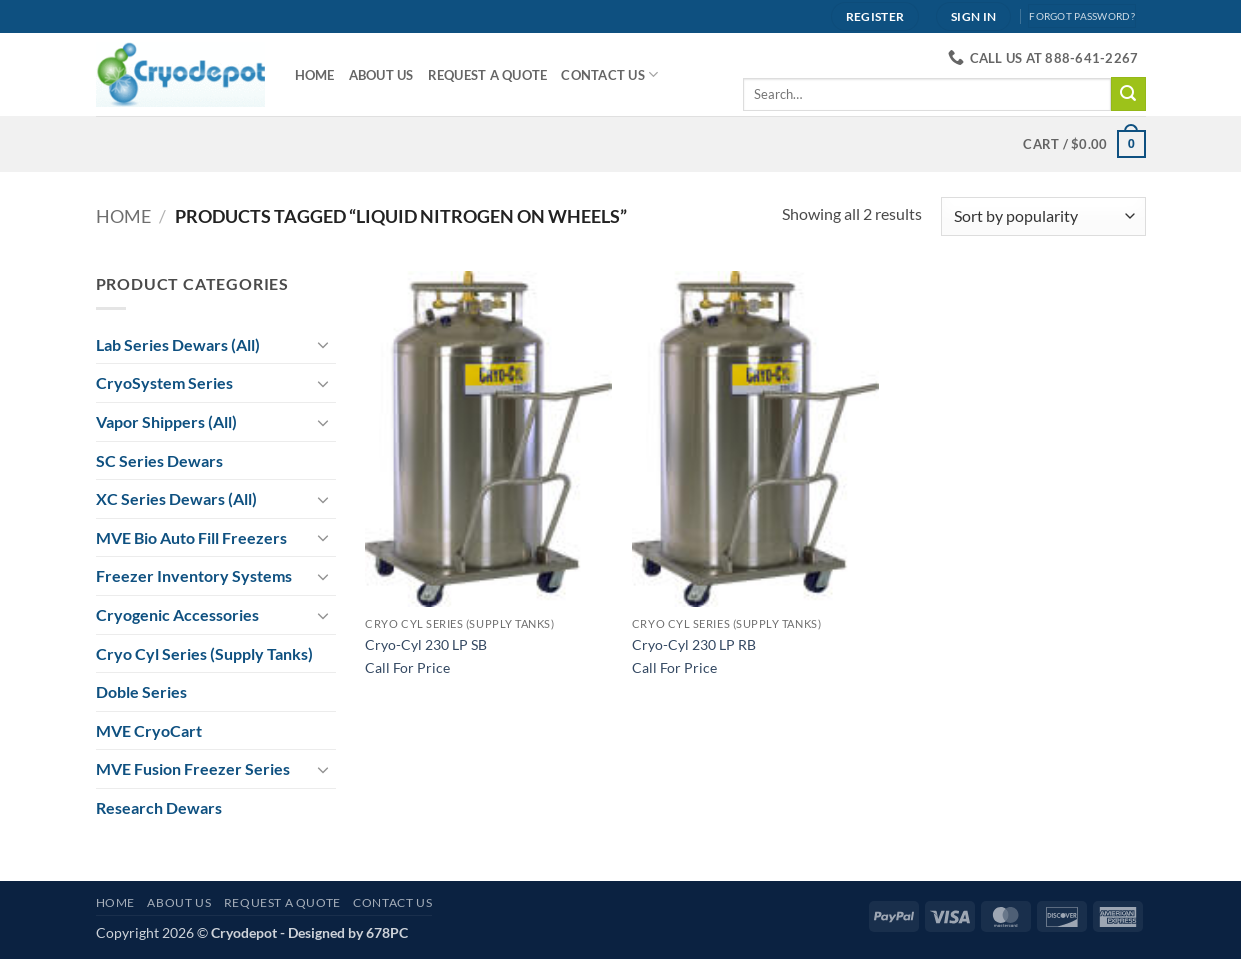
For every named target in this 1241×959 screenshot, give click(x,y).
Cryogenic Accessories (177, 614)
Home (315, 75)
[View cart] (1084, 144)
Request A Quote (488, 75)
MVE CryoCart (149, 730)
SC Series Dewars (159, 460)
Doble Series (141, 691)
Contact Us (609, 74)
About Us (381, 75)
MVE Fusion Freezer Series (193, 768)
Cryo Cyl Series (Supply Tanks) (204, 653)
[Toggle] (324, 344)
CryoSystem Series (164, 382)
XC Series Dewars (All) (176, 498)
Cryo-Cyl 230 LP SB (426, 644)
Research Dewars (159, 807)
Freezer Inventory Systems (194, 575)
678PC (387, 932)
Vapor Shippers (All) (166, 421)
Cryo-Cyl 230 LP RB (694, 644)
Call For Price (407, 667)
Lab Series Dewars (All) (178, 344)
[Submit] (1128, 94)
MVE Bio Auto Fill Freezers (191, 537)
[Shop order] (1043, 216)
